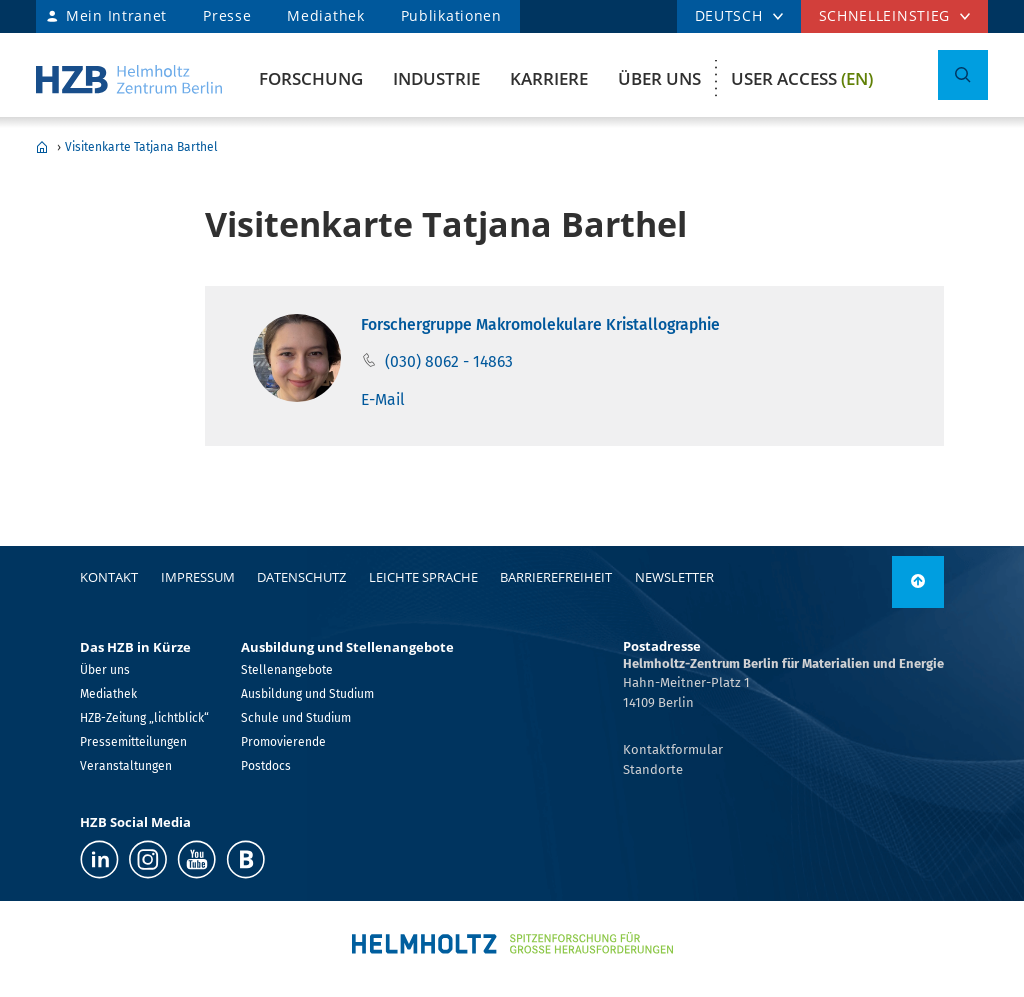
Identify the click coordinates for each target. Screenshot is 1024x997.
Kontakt (109, 577)
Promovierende (283, 742)
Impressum (198, 577)
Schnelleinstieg (885, 15)
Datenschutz (301, 577)
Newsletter (674, 577)
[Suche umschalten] (963, 75)
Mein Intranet (116, 15)
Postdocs (266, 766)
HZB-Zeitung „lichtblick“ (144, 718)
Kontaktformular (673, 749)
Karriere (549, 78)
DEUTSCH (729, 15)
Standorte (653, 769)
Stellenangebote (287, 670)
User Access (802, 78)
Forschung (311, 78)
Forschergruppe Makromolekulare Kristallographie (540, 324)
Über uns (659, 78)
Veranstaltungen (126, 766)
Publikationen (451, 15)
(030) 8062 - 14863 (449, 361)
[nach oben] (918, 582)
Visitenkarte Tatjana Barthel (141, 147)
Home (42, 147)
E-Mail (383, 399)
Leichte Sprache (423, 577)
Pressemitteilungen (133, 742)
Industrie (436, 78)
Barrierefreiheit (556, 577)
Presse (227, 15)
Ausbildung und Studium (307, 694)
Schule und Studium (296, 718)
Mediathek (325, 15)
